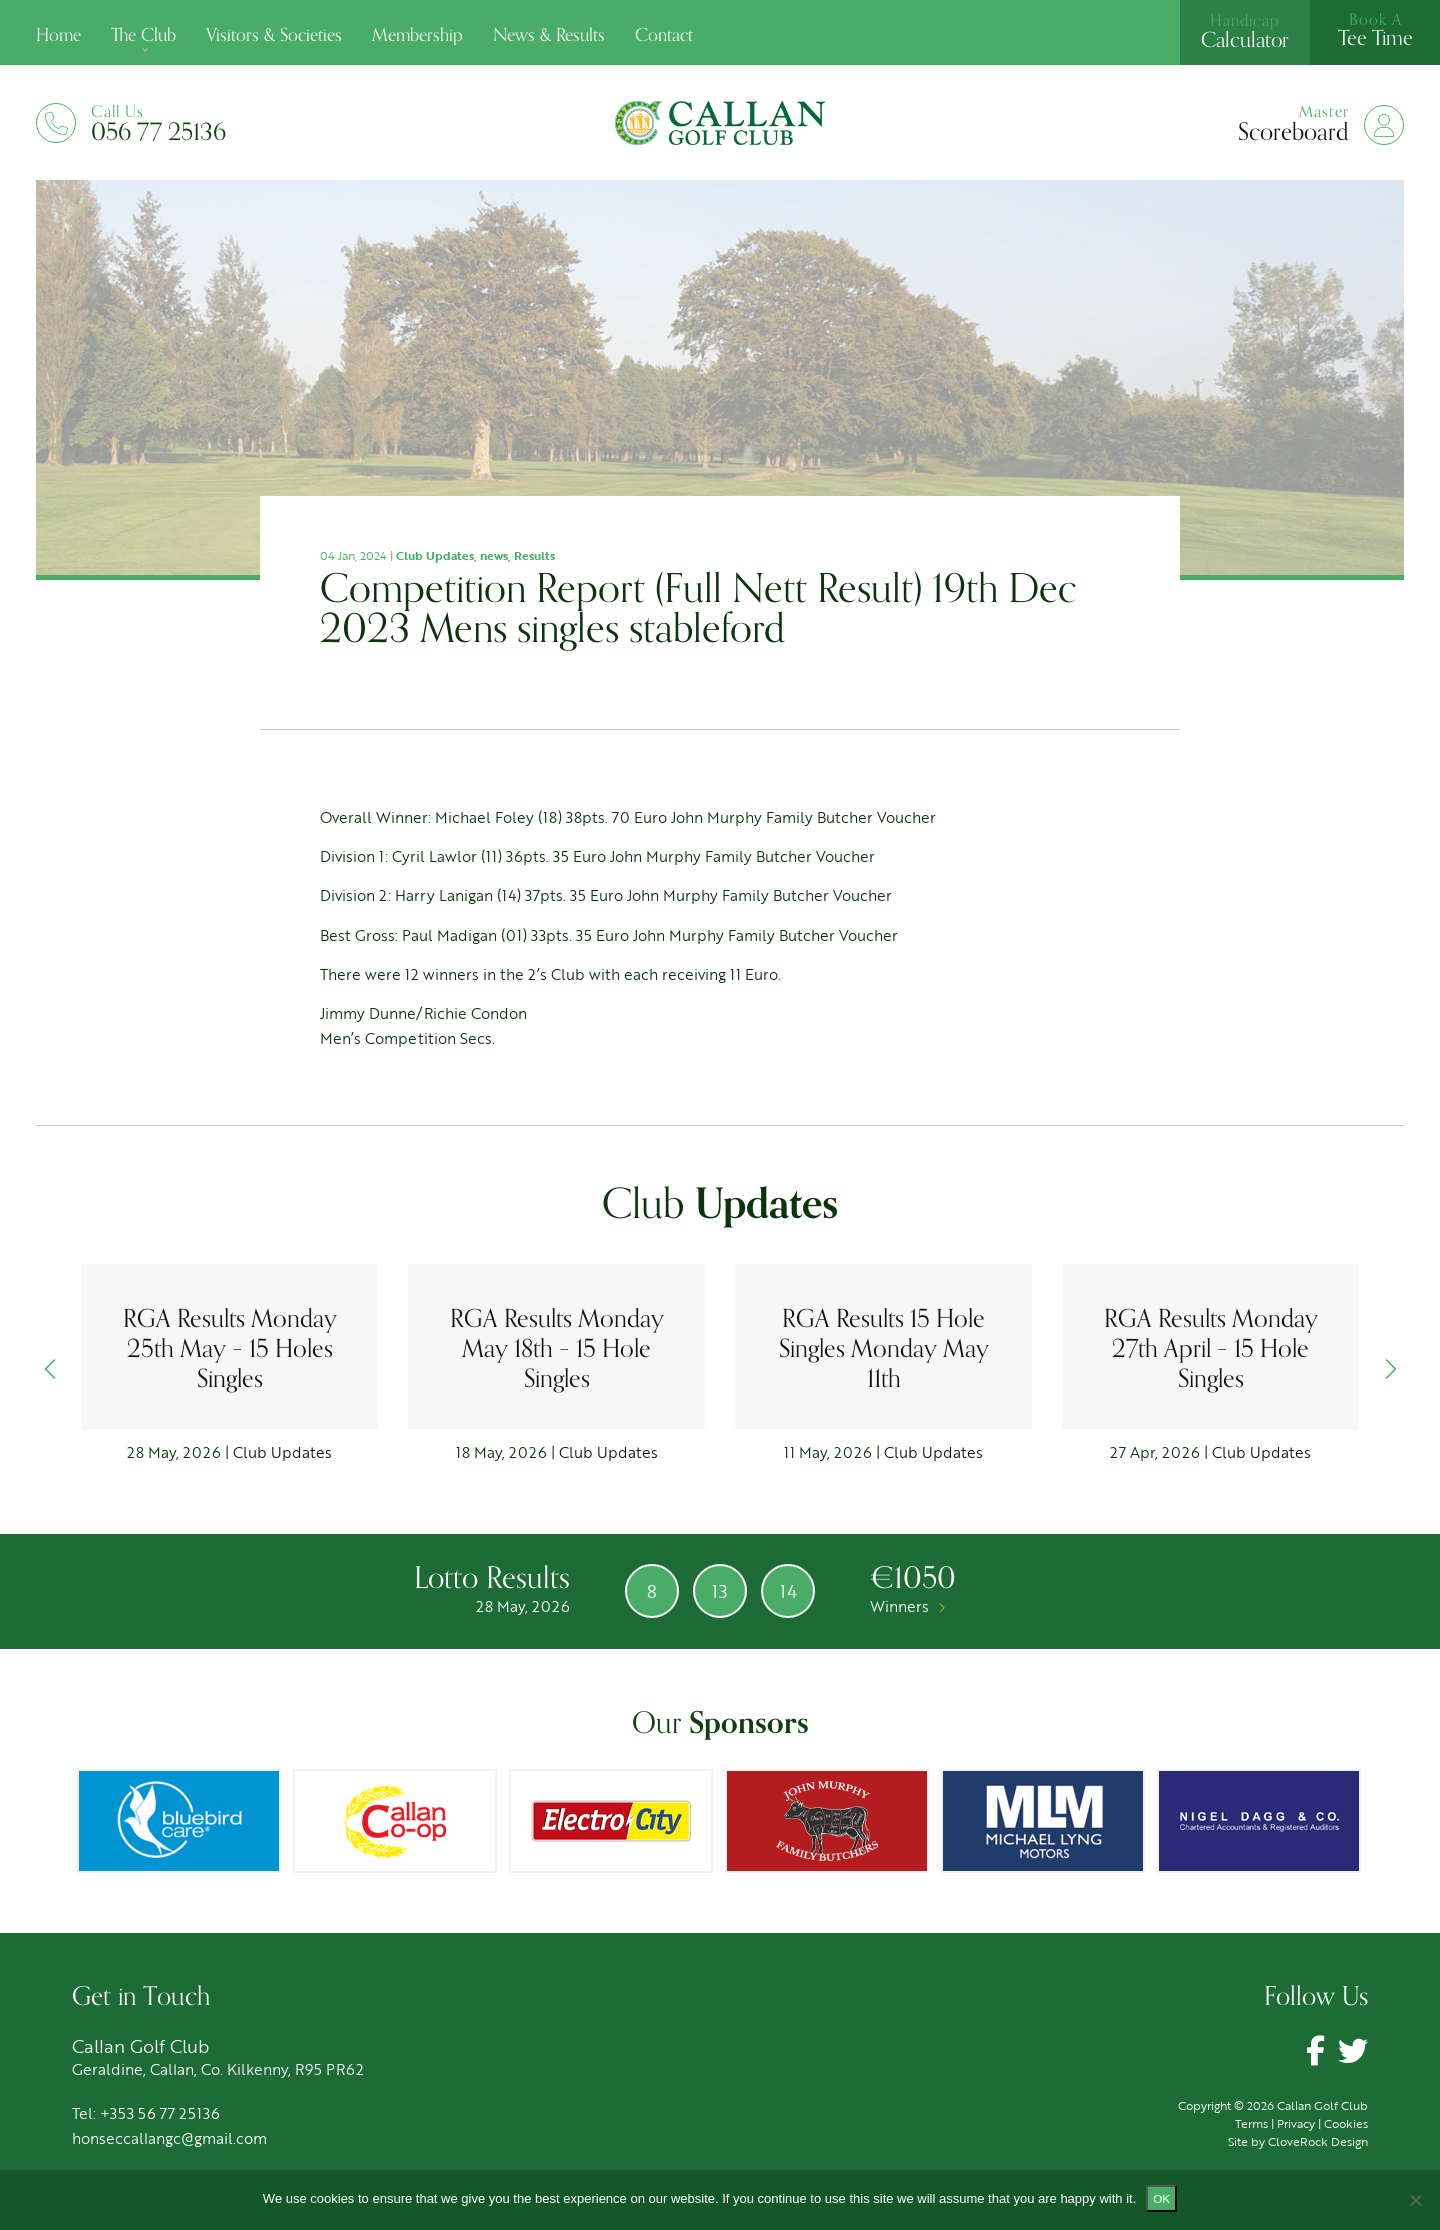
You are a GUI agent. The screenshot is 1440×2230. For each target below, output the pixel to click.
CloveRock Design (1318, 2141)
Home (58, 35)
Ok (1161, 2198)
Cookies (1346, 2123)
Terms (1251, 2123)
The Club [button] (143, 35)
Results (534, 555)
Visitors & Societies (274, 35)
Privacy (1296, 2123)
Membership (417, 35)
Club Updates (435, 555)
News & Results (549, 35)
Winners (907, 1606)
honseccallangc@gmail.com (169, 2138)
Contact (664, 35)
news (494, 555)
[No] (1415, 2200)
